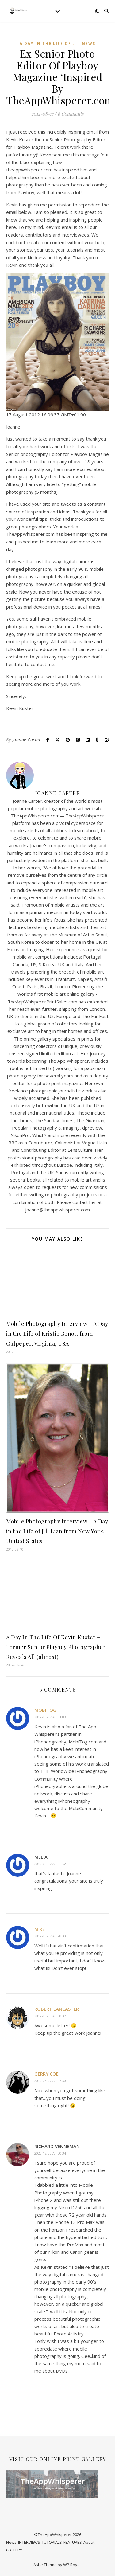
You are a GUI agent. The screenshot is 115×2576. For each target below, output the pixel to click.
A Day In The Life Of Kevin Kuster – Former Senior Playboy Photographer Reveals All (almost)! (55, 1646)
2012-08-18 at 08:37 (50, 2015)
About (88, 2542)
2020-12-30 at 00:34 (50, 2153)
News (88, 43)
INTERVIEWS (29, 2542)
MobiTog (45, 1710)
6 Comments (71, 114)
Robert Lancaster (56, 2009)
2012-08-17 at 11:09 (50, 1717)
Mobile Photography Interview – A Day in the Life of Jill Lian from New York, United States (57, 1531)
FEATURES (72, 2542)
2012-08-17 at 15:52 (50, 1863)
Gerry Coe (46, 2074)
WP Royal (72, 2564)
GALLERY (14, 2550)
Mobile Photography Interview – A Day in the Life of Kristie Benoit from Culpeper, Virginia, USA (57, 1333)
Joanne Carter (26, 740)
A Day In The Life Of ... (49, 43)
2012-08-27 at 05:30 (50, 2080)
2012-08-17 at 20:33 (50, 1936)
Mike (39, 1929)
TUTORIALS (52, 2542)
